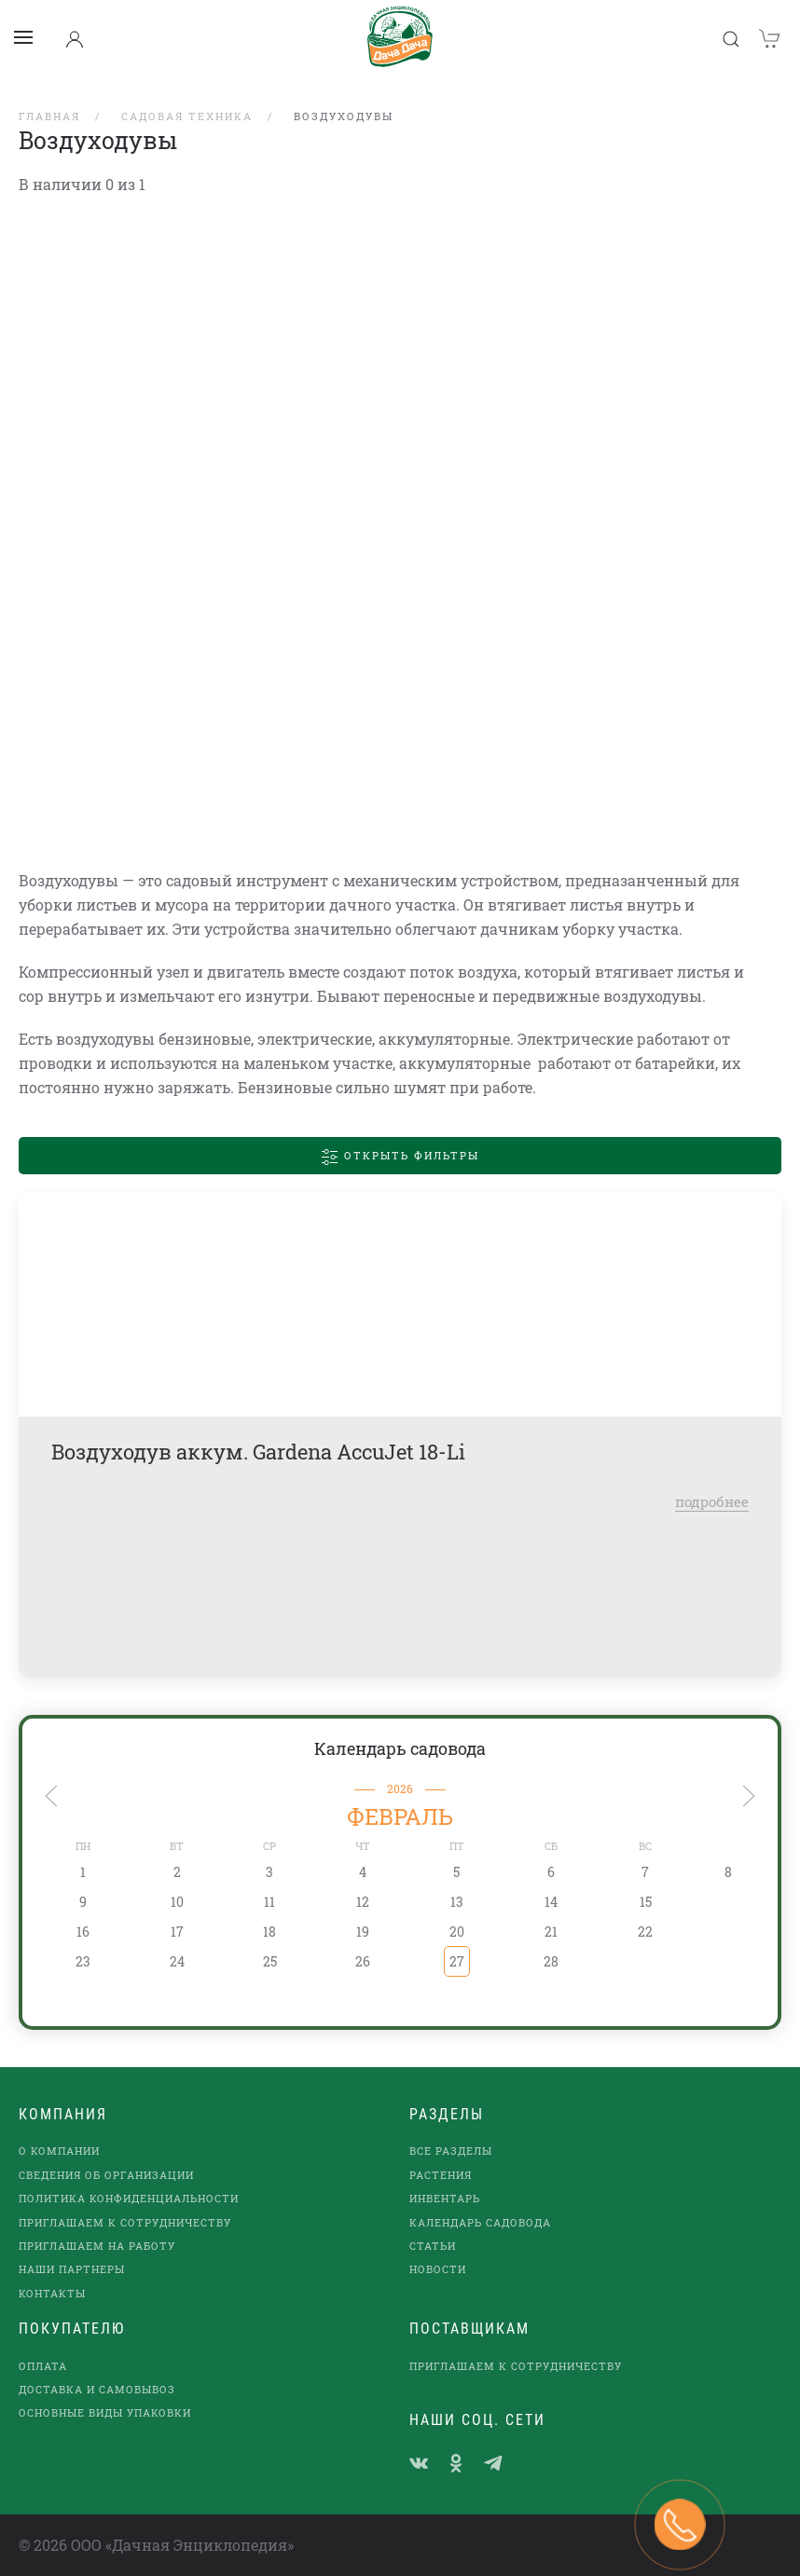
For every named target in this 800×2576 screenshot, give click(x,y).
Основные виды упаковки (105, 2412)
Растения (440, 2175)
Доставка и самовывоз (97, 2389)
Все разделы (450, 2151)
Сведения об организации (106, 2175)
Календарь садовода (400, 1748)
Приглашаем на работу (97, 2246)
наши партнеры (72, 2269)
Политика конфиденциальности (129, 2198)
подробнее (712, 1501)
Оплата (43, 2366)
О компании (59, 2151)
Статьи (432, 2246)
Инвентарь (444, 2198)
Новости (437, 2269)
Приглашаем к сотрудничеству (125, 2222)
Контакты (52, 2293)
